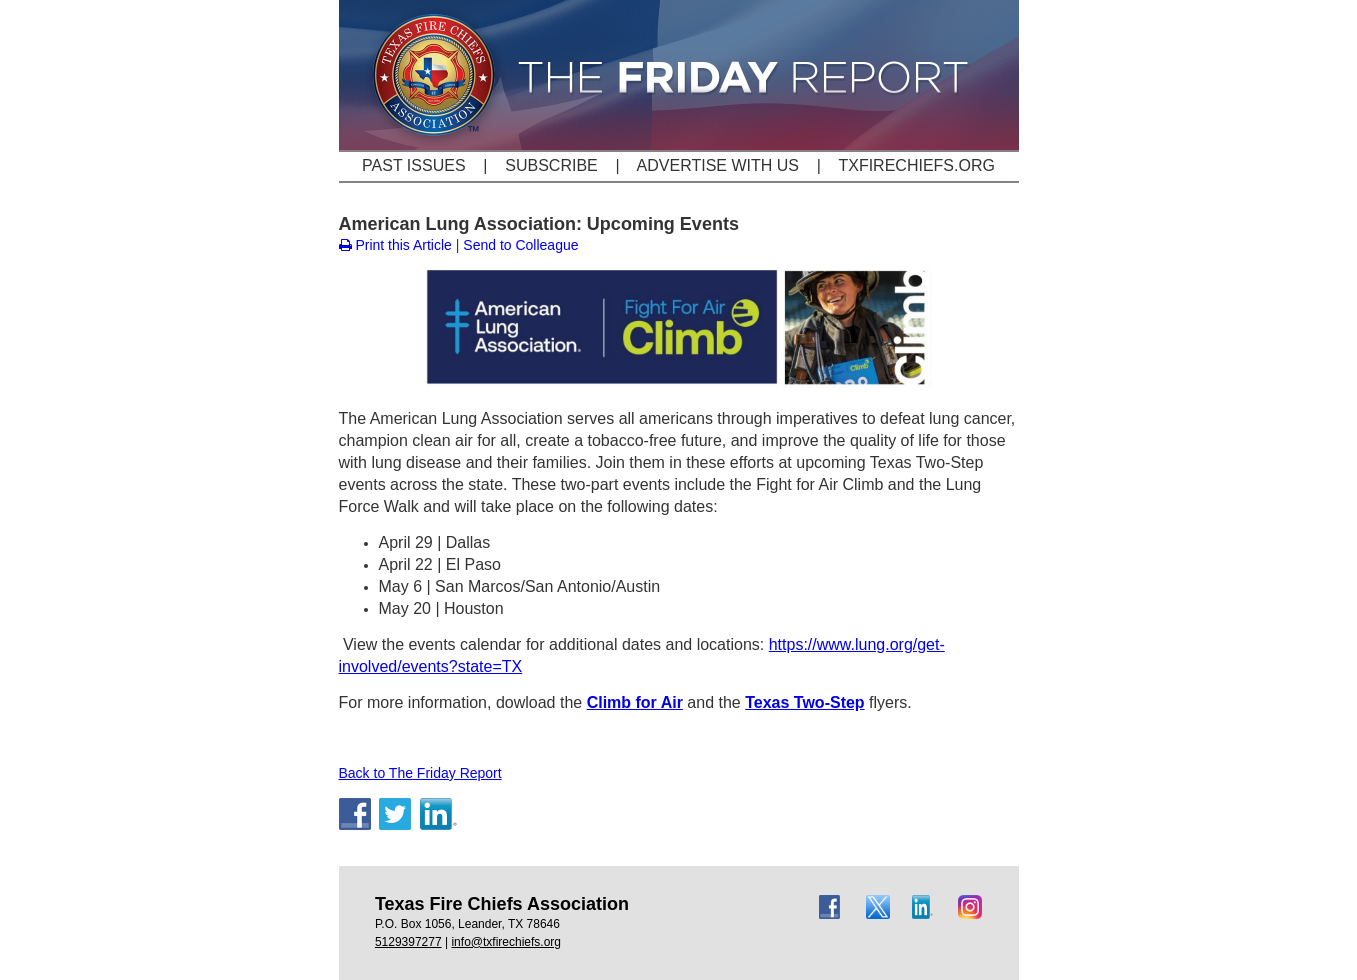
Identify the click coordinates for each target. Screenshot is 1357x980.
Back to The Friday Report (420, 773)
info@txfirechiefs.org (506, 942)
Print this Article (395, 245)
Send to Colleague (520, 245)
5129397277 (408, 942)
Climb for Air (635, 702)
